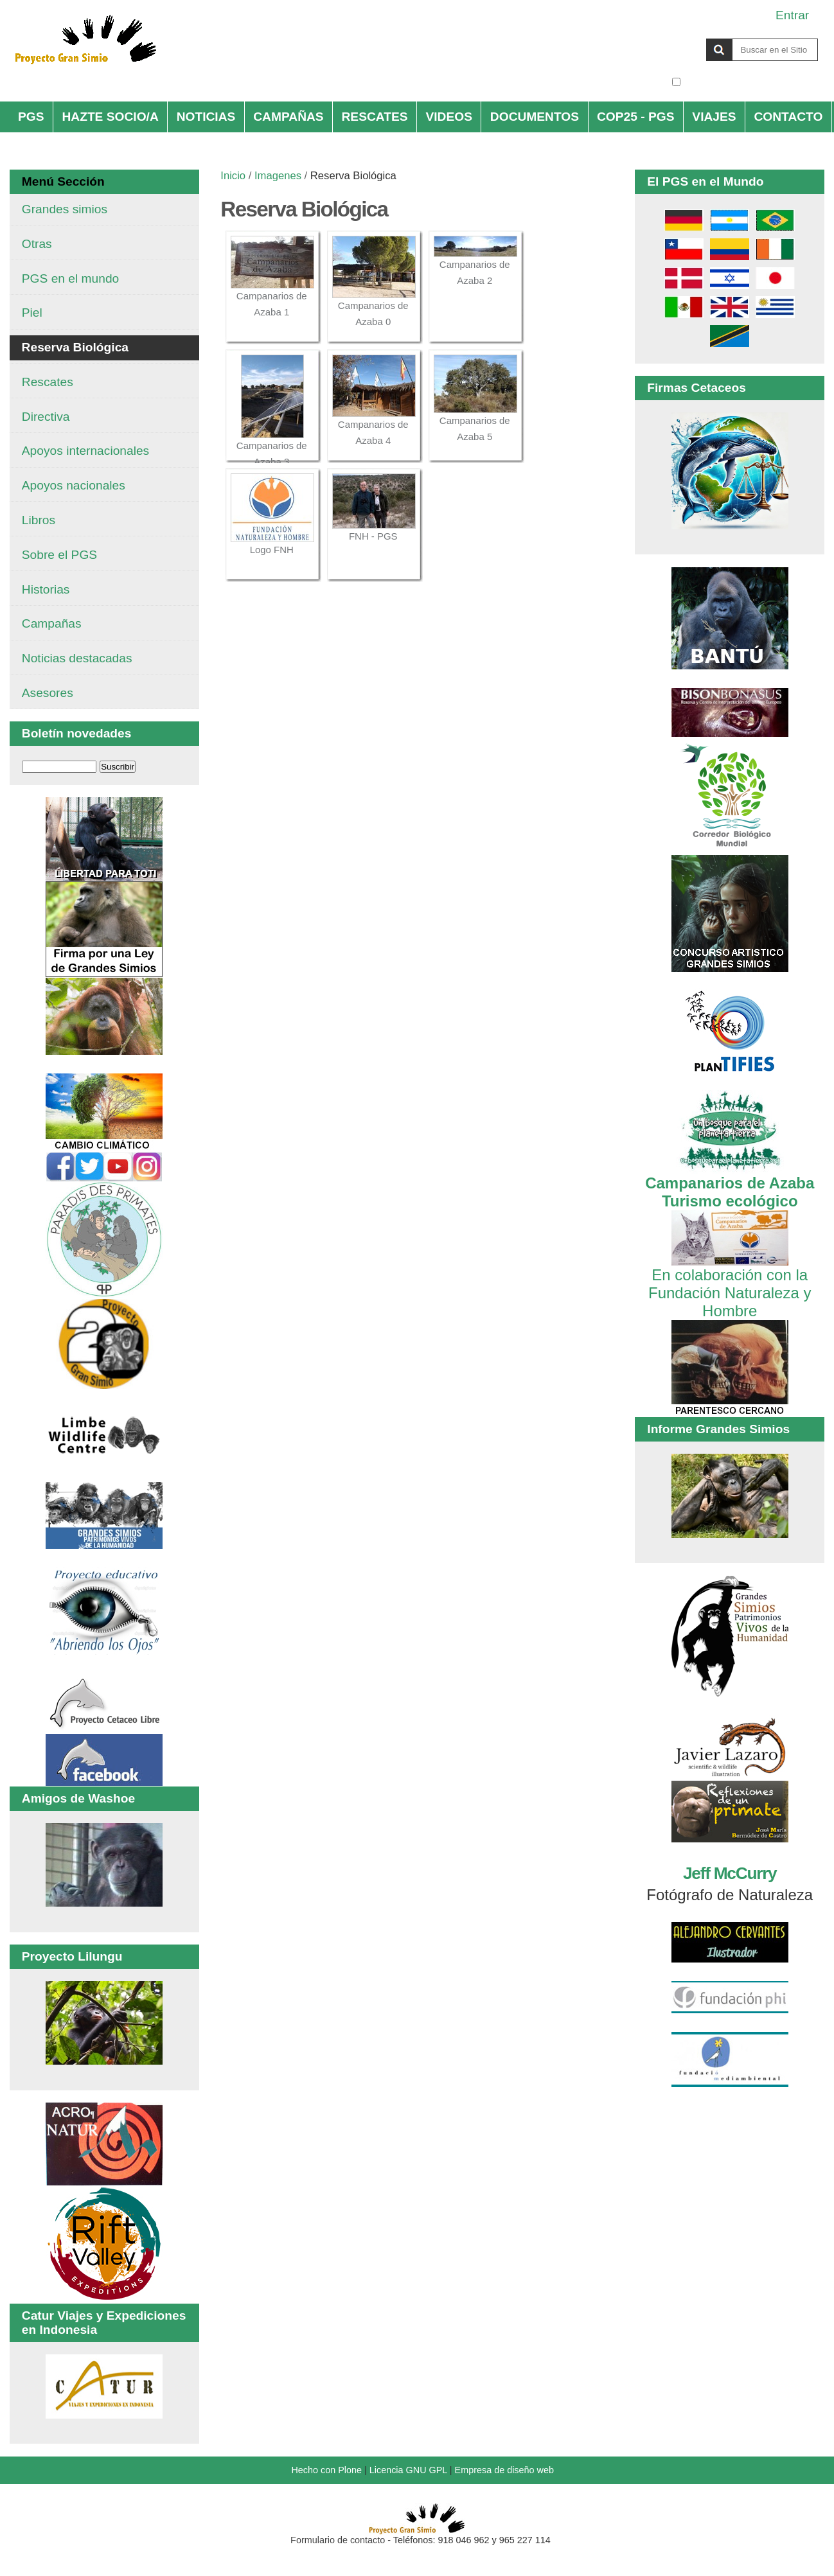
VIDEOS (448, 116)
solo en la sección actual (751, 82)
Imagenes (277, 176)
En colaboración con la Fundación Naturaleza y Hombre (729, 1283)
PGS (31, 116)
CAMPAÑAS (288, 116)
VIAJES (714, 116)
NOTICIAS (206, 116)
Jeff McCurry (729, 1873)
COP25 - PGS (636, 116)
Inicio (232, 176)
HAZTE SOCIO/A (110, 116)
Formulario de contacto (337, 2540)
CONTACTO (788, 116)
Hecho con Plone (326, 2470)
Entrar (792, 15)
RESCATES (375, 116)
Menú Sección (63, 181)
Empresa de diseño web (504, 2470)
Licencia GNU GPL (408, 2470)
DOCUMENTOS (534, 116)
